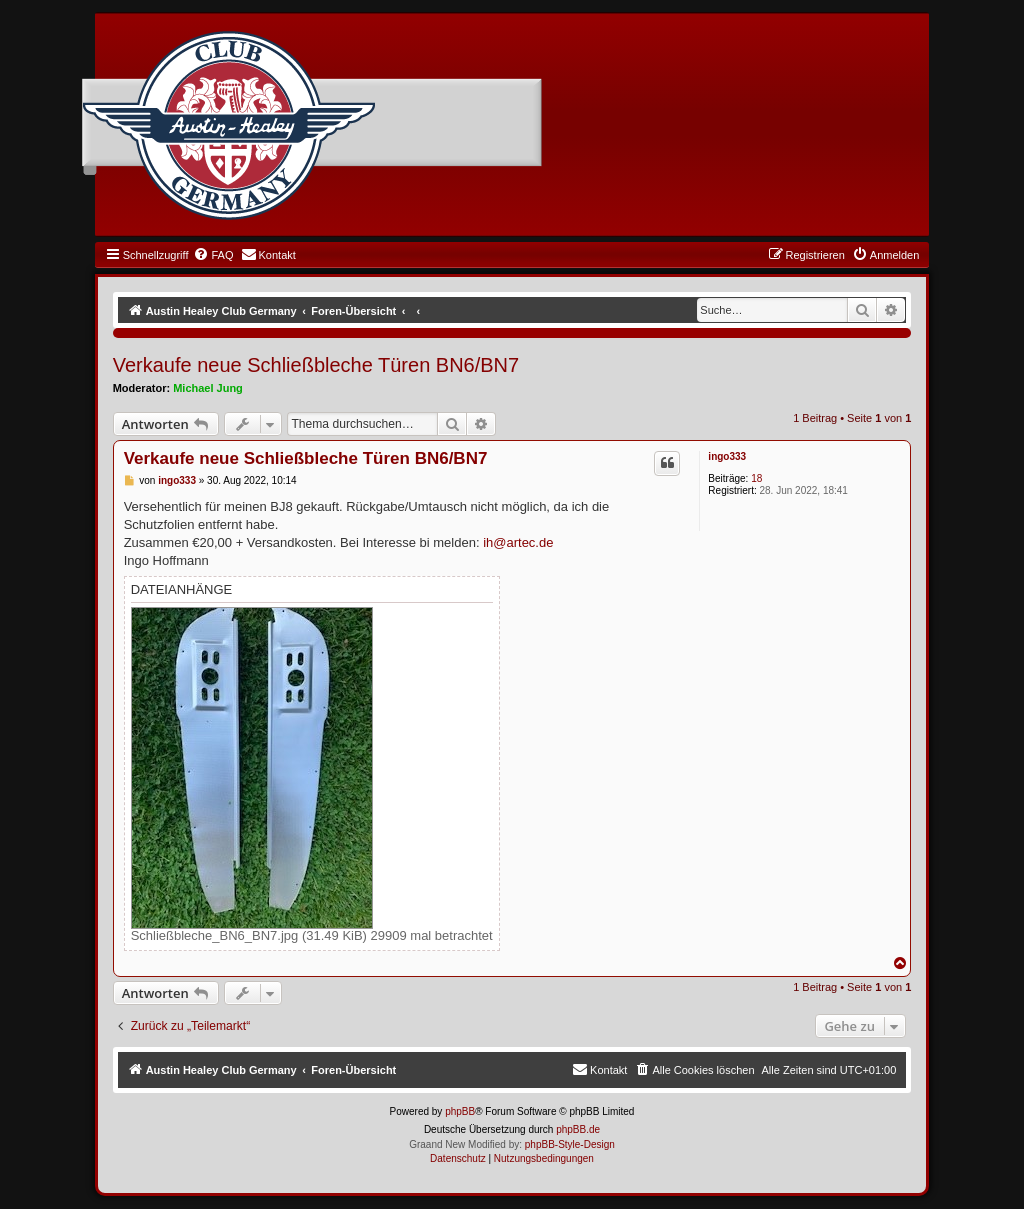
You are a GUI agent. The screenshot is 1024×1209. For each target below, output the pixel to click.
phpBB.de (578, 1129)
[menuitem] (213, 255)
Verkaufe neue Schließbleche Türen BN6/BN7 (316, 365)
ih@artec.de (518, 542)
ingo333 (727, 456)
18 (756, 478)
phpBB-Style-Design (570, 1144)
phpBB (460, 1111)
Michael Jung (208, 388)
